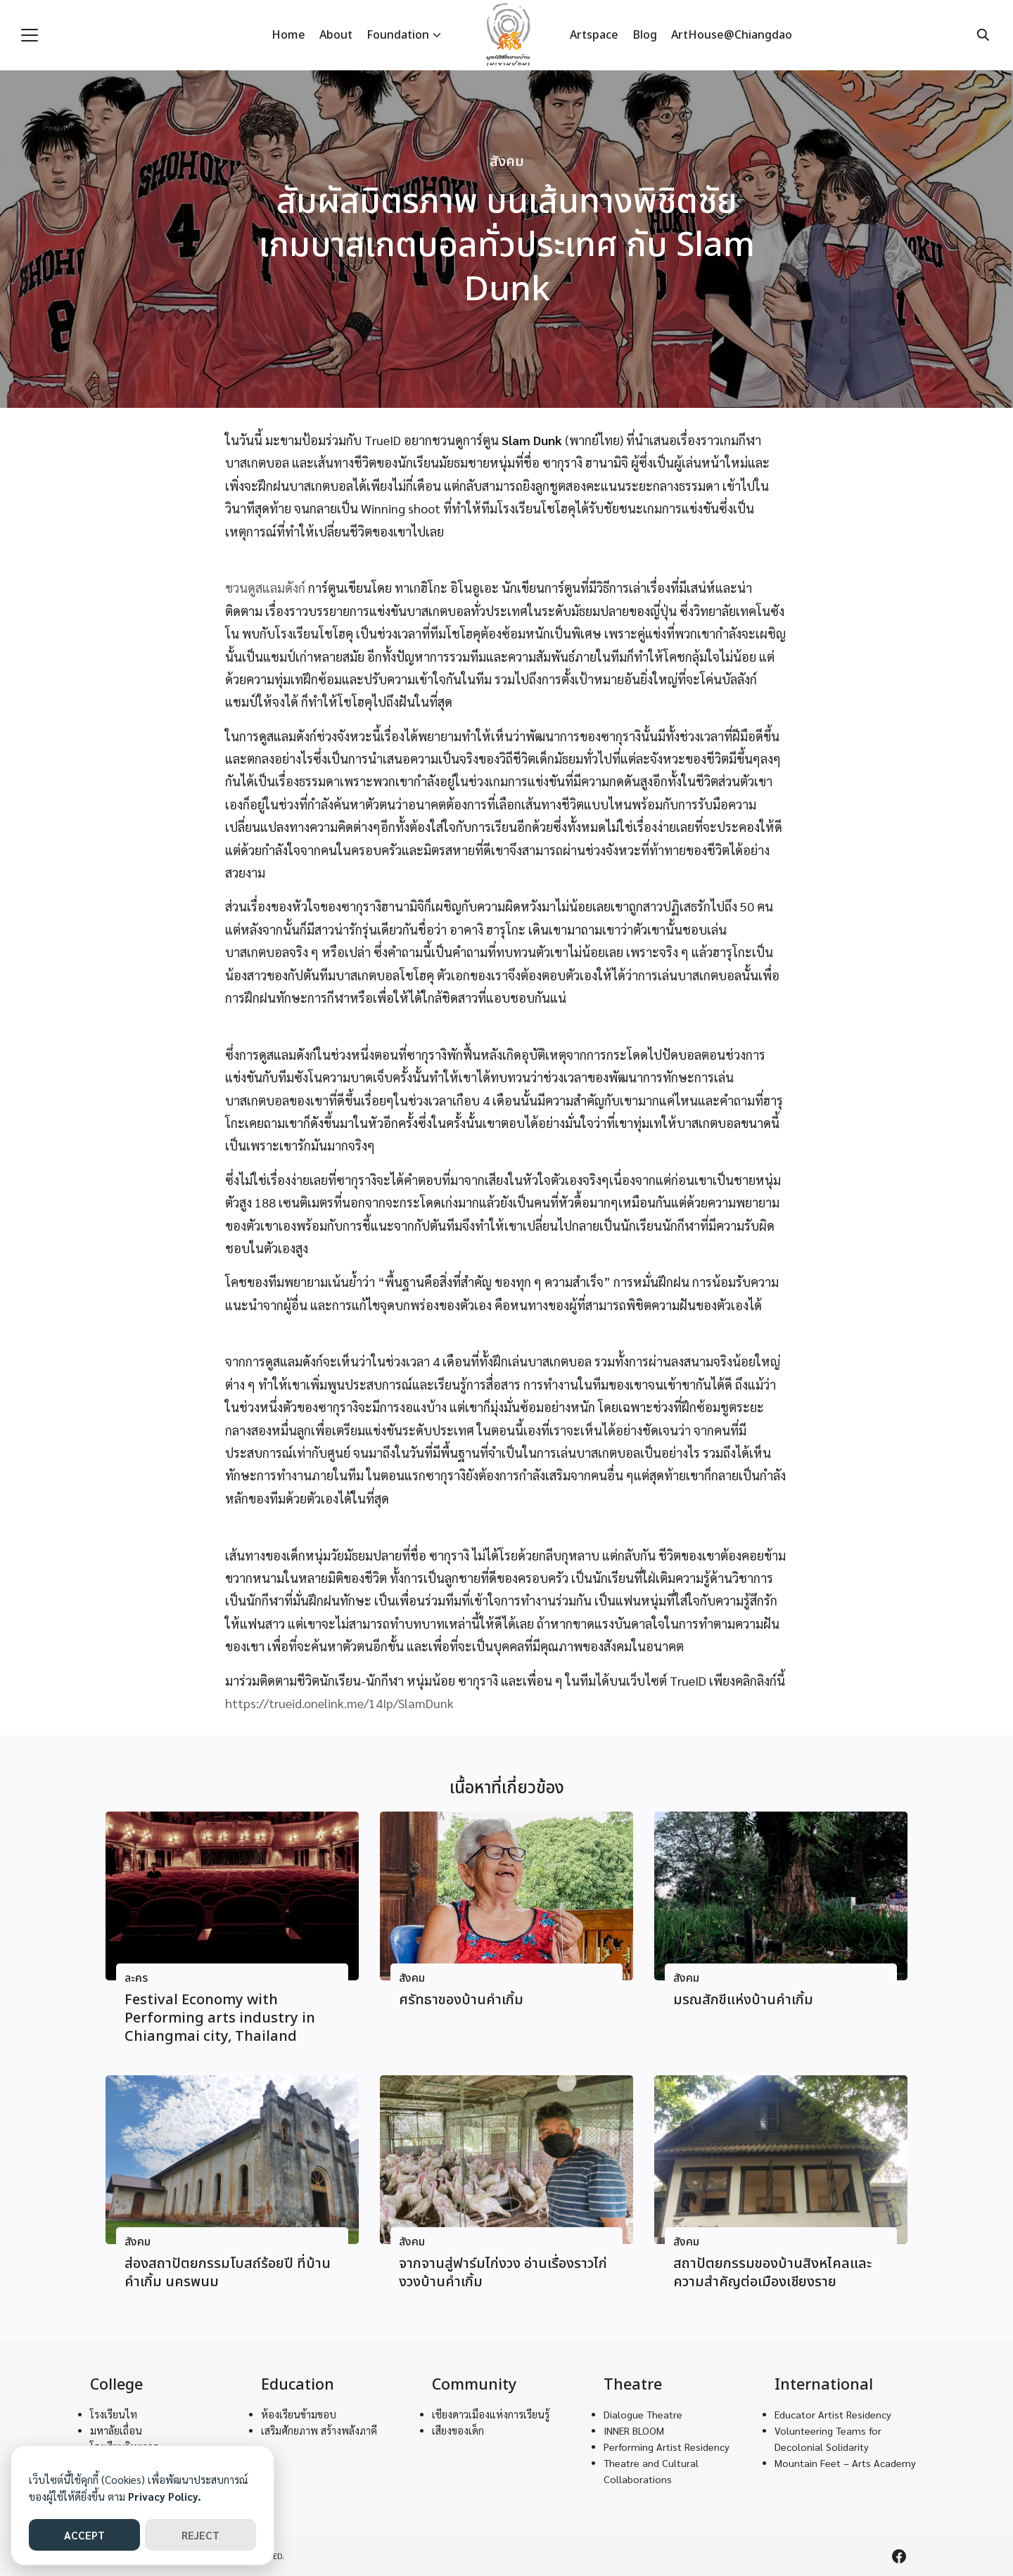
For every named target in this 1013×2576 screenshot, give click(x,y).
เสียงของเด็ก (458, 2430)
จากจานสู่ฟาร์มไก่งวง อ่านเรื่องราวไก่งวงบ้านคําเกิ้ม (503, 2273)
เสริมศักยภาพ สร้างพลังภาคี (319, 2430)
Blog (644, 35)
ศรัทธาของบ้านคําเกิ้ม (461, 2000)
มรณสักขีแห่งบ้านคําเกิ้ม (743, 2000)
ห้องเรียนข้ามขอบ (298, 2414)
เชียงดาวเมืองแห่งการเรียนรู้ (490, 2414)
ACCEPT (84, 2535)
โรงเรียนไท (113, 2414)
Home (288, 35)
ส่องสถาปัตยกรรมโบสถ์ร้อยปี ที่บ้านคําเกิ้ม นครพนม (228, 2273)
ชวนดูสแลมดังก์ (265, 587)
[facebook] (899, 2556)
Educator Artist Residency (833, 2414)
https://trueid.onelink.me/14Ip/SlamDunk (339, 1703)
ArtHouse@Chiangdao (731, 35)
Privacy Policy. (164, 2496)
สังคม (507, 162)
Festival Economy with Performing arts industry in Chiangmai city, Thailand (220, 2018)
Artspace (594, 35)
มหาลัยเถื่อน (116, 2430)
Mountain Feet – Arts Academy (845, 2462)
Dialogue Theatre (643, 2414)
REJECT (200, 2535)
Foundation (398, 35)
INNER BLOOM (634, 2430)
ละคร (136, 1978)
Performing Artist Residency (667, 2446)
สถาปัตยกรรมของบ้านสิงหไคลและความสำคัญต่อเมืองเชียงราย (772, 2273)
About (335, 35)
